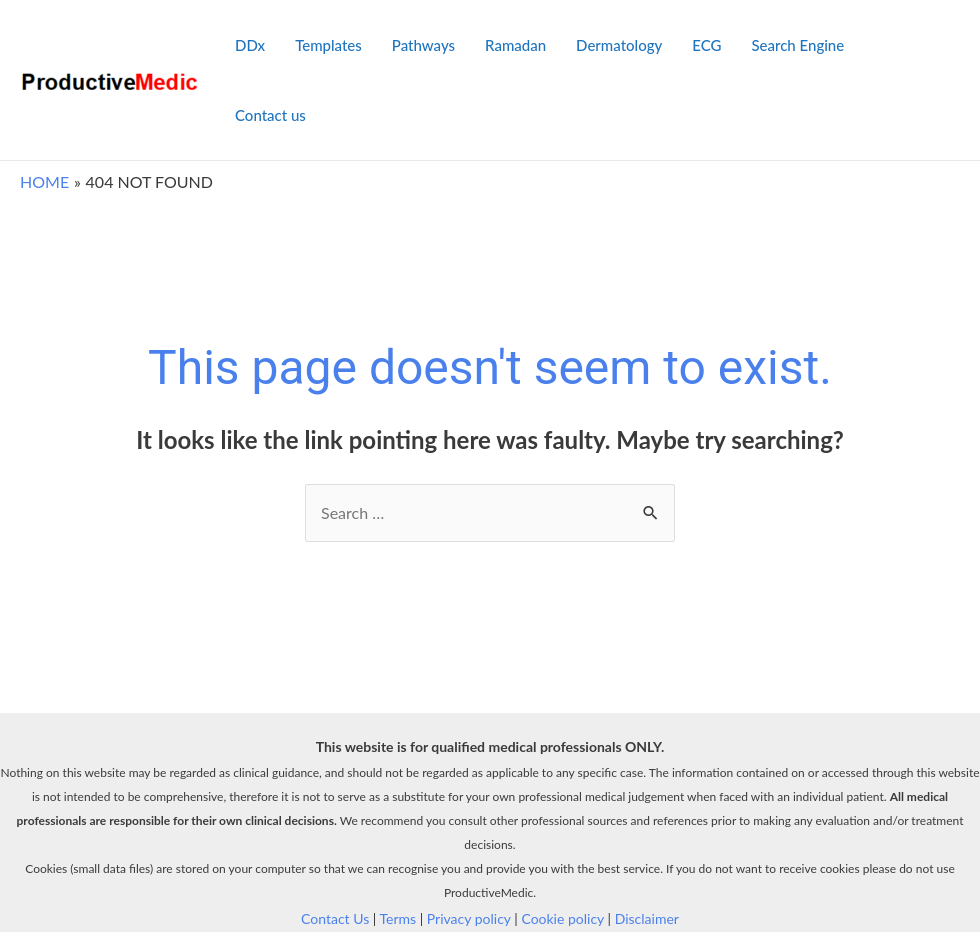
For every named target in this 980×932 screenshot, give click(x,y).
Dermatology (619, 45)
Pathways (423, 45)
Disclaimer (647, 918)
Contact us (270, 115)
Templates (328, 45)
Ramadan (515, 45)
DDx (250, 45)
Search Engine (797, 45)
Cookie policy (562, 918)
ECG (706, 45)
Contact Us (335, 918)
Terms (398, 918)
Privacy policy (469, 918)
